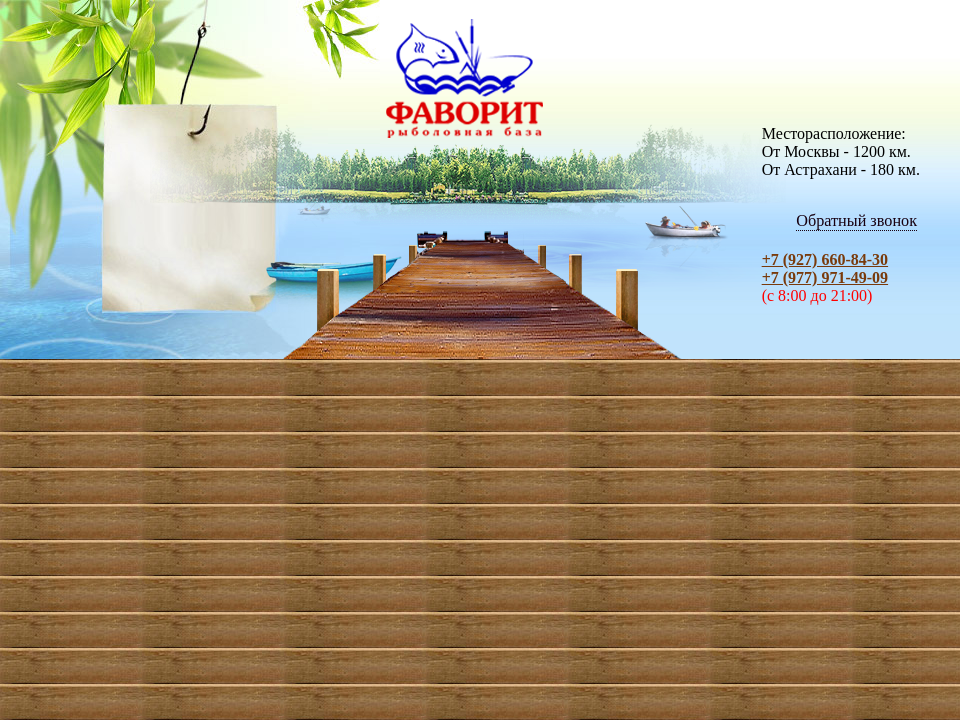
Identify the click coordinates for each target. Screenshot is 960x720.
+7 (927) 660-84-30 (825, 259)
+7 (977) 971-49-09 (825, 277)
